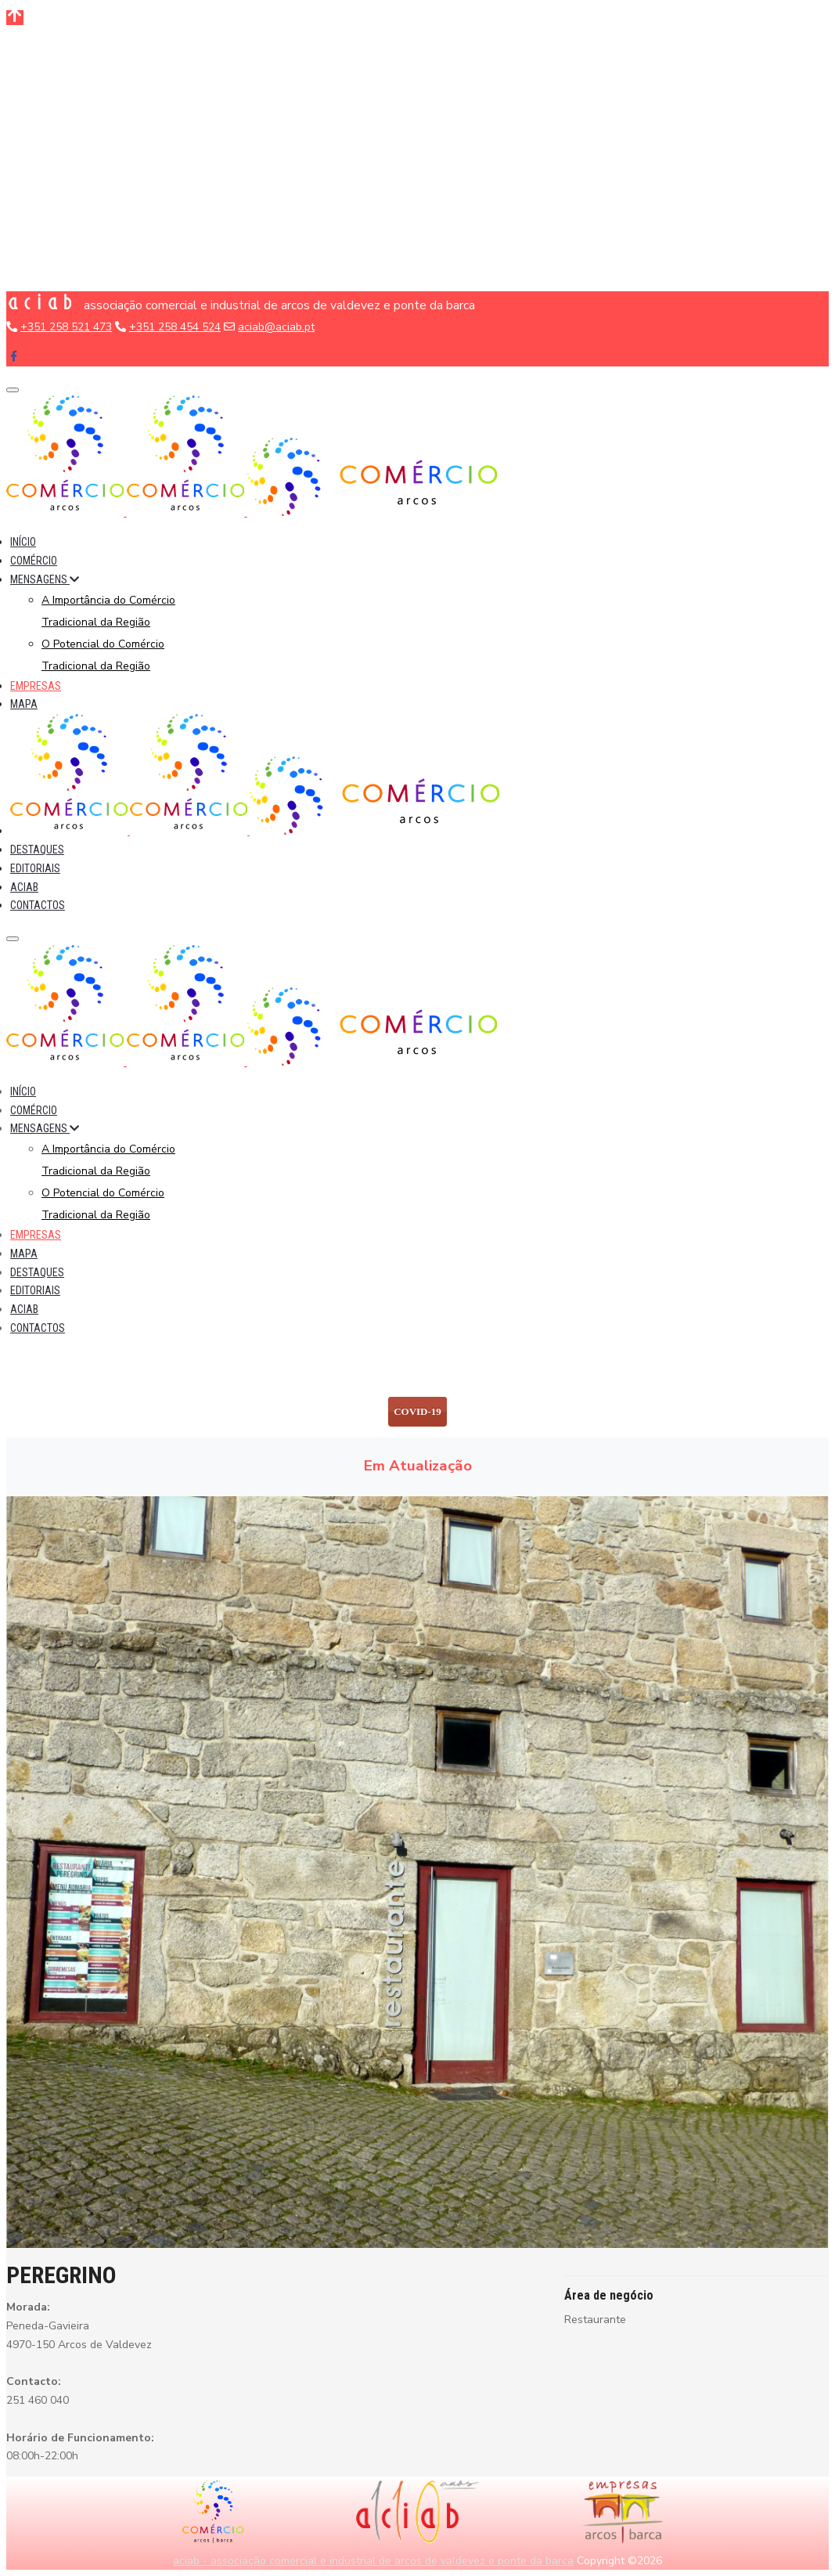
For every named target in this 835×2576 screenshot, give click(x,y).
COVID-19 (417, 1411)
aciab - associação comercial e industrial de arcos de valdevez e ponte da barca (373, 2560)
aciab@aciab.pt (276, 326)
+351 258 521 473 (66, 326)
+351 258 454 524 (175, 326)
